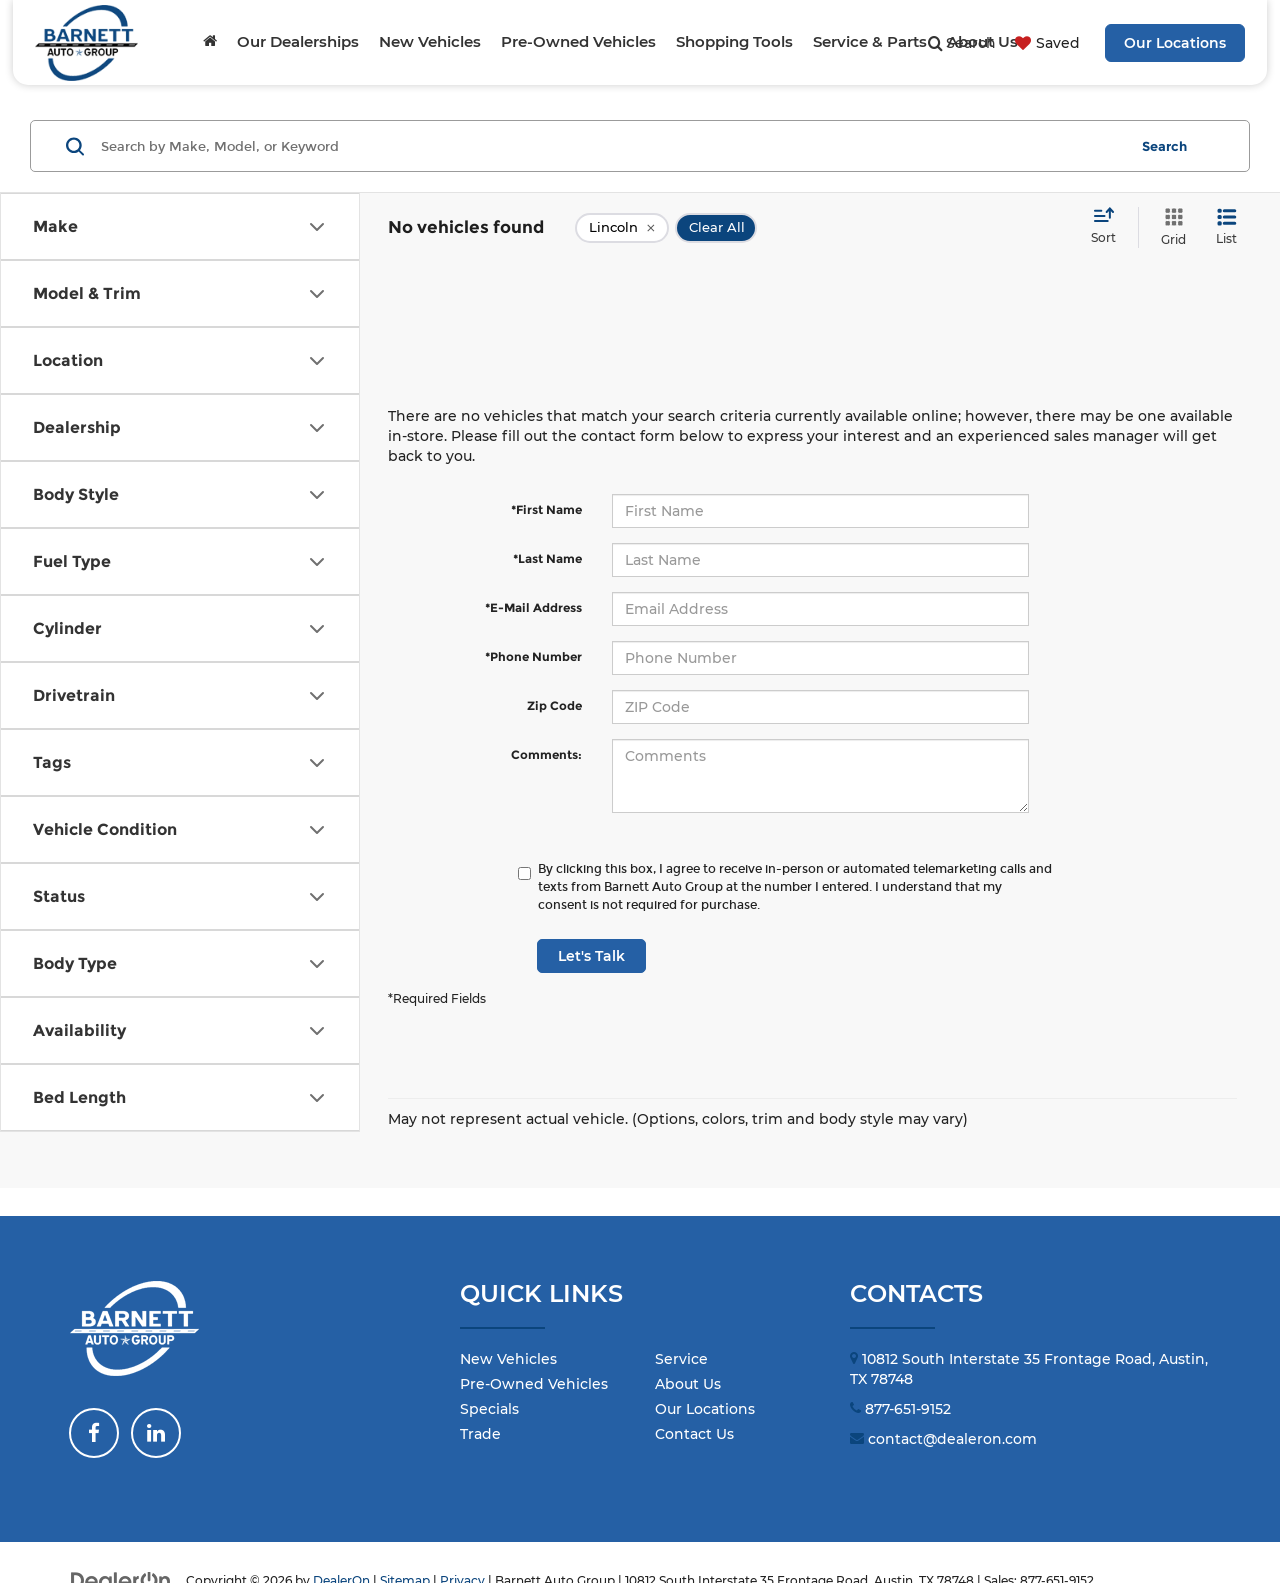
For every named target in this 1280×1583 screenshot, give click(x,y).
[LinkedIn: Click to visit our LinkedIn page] (156, 1433)
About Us (688, 1384)
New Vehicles (508, 1359)
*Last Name (547, 558)
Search (1164, 146)
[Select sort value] (1109, 227)
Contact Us (694, 1434)
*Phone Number (533, 656)
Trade (480, 1434)
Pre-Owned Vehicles (534, 1384)
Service (681, 1359)
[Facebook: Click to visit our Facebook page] (94, 1433)
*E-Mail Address (533, 607)
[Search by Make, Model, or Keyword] (611, 146)
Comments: (546, 754)
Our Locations (1175, 43)
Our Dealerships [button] (298, 41)
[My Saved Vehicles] (1045, 43)
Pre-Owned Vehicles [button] (578, 41)
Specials (489, 1409)
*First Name (546, 509)
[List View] (1226, 227)
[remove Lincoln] (622, 228)
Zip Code (554, 705)
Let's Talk (591, 956)
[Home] (210, 42)
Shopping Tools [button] (734, 41)
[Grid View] (1169, 227)
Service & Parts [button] (870, 41)
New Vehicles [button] (430, 41)
